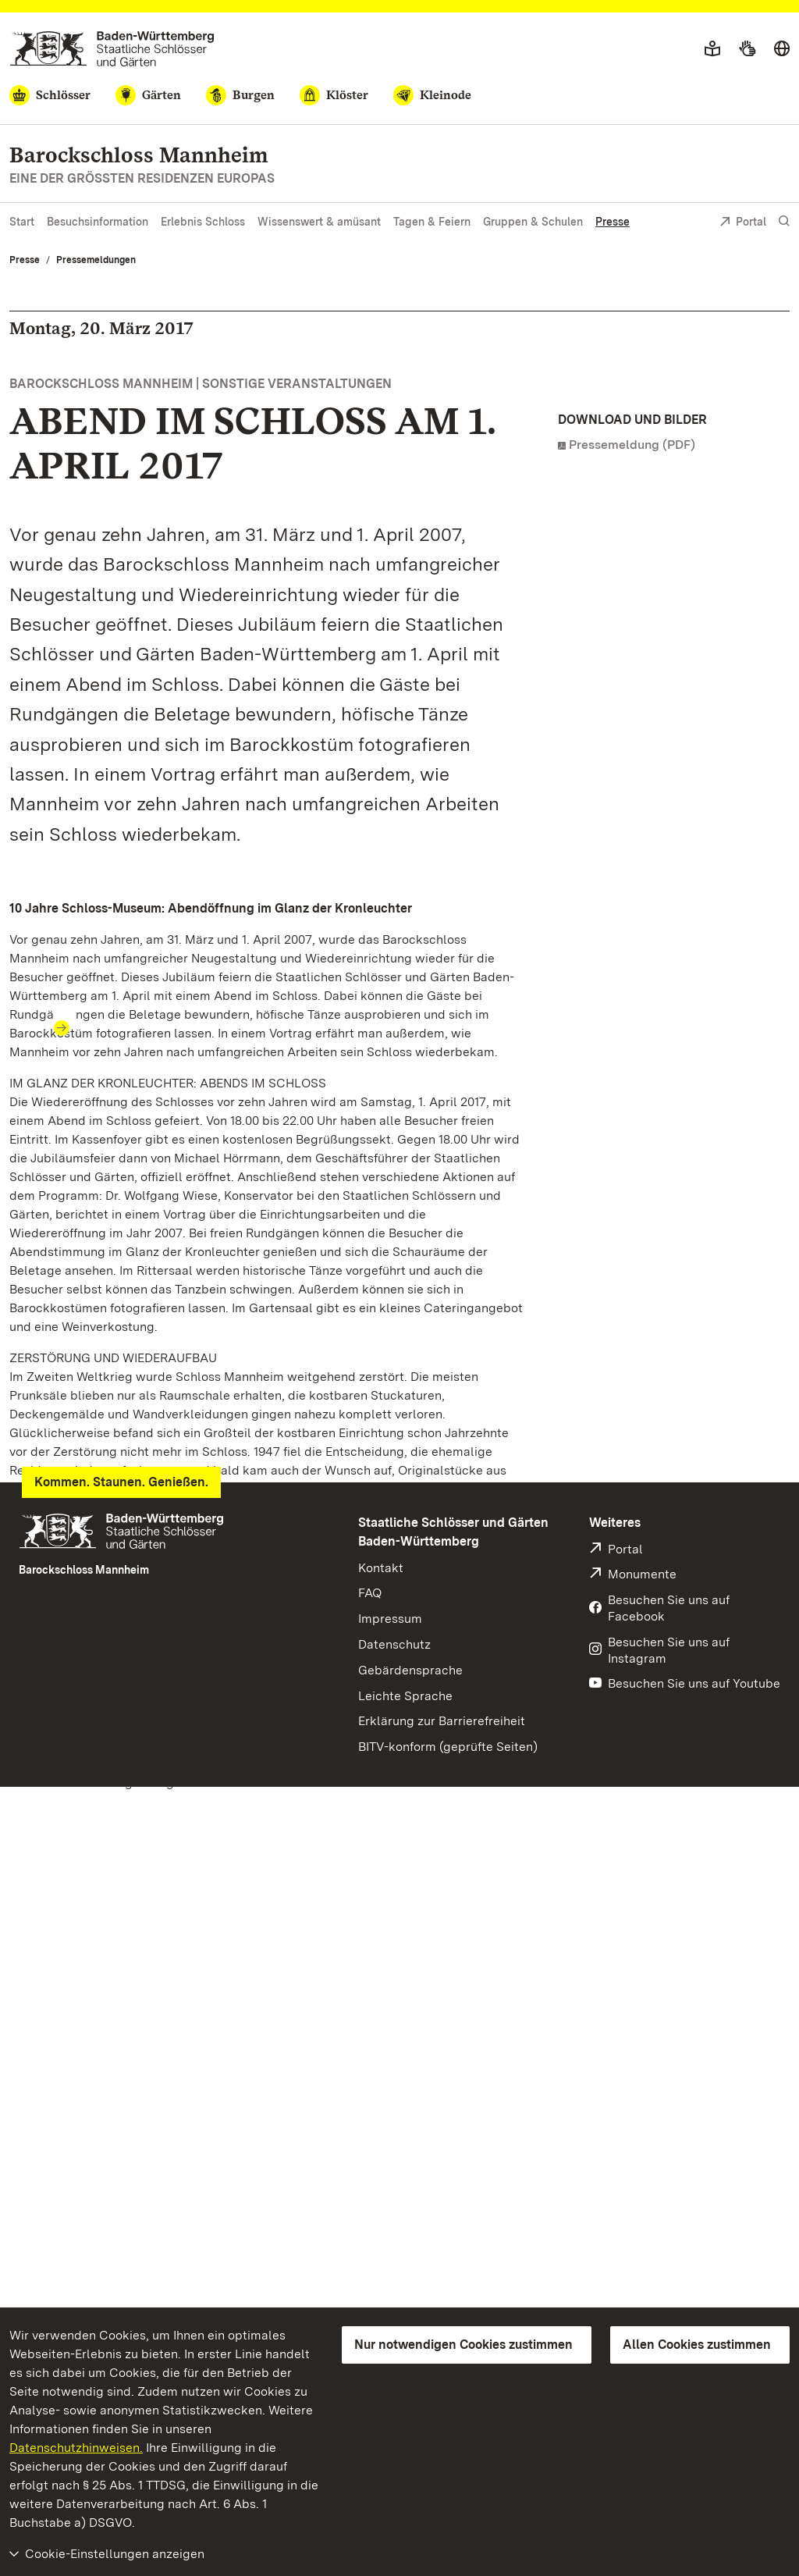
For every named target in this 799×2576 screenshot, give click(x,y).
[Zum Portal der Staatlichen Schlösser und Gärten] (112, 48)
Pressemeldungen (96, 259)
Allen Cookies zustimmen (697, 2344)
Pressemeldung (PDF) (632, 444)
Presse (612, 221)
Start (21, 221)
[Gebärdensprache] (747, 49)
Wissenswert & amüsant (319, 221)
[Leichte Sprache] (712, 49)
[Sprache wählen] (782, 49)
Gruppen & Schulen (533, 221)
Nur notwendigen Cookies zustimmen (463, 2344)
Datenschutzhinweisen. (76, 2447)
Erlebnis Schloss (203, 221)
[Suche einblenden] (784, 221)
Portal (742, 223)
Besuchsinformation (97, 221)
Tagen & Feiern (432, 221)
